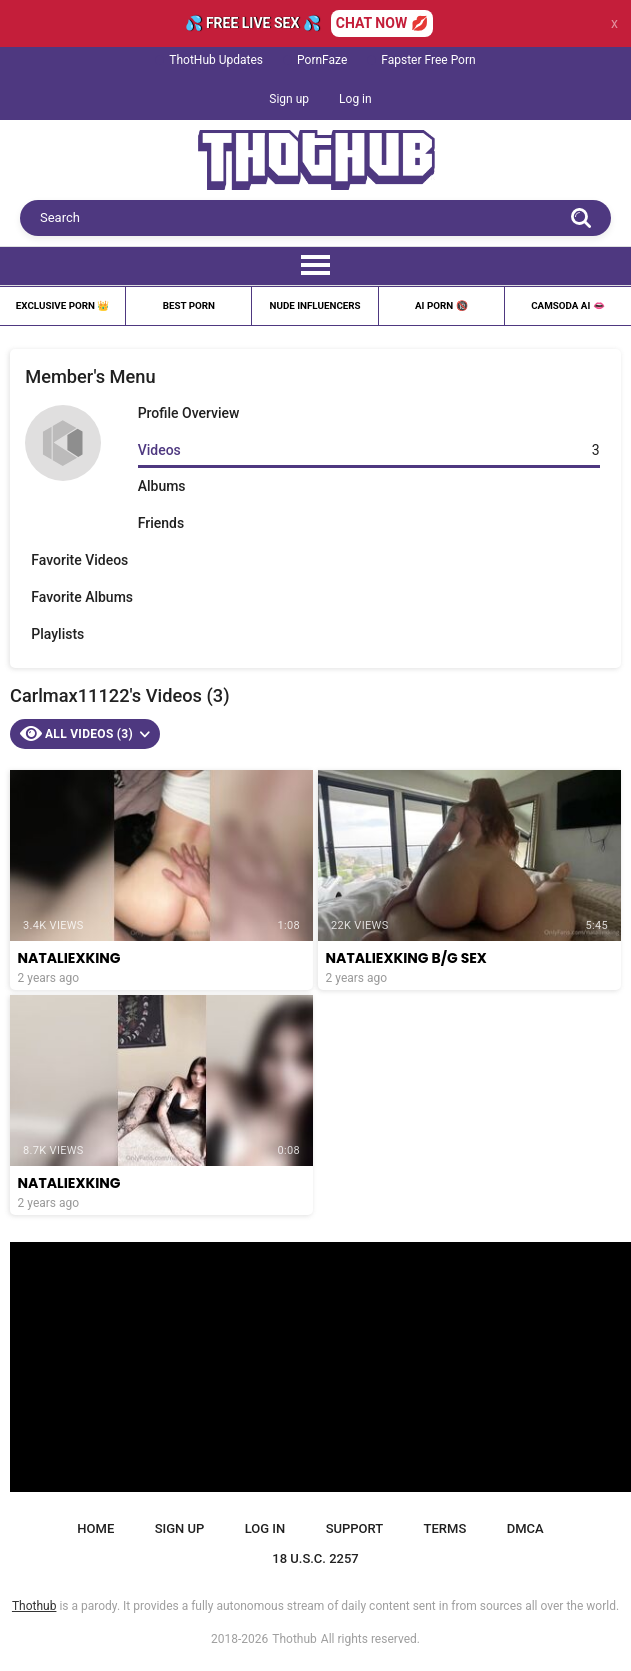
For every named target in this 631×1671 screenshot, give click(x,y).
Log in (355, 99)
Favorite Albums (82, 597)
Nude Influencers (315, 305)
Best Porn (189, 305)
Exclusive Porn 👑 (63, 305)
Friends (161, 523)
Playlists (57, 634)
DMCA (525, 1528)
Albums (162, 486)
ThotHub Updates (216, 60)
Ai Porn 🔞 (441, 305)
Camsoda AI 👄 (568, 305)
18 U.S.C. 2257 (315, 1558)
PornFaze (322, 60)
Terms (445, 1528)
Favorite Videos (79, 560)
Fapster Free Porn (428, 60)
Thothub (294, 1639)
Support (355, 1528)
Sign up (289, 99)
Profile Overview (189, 413)
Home (95, 1528)
